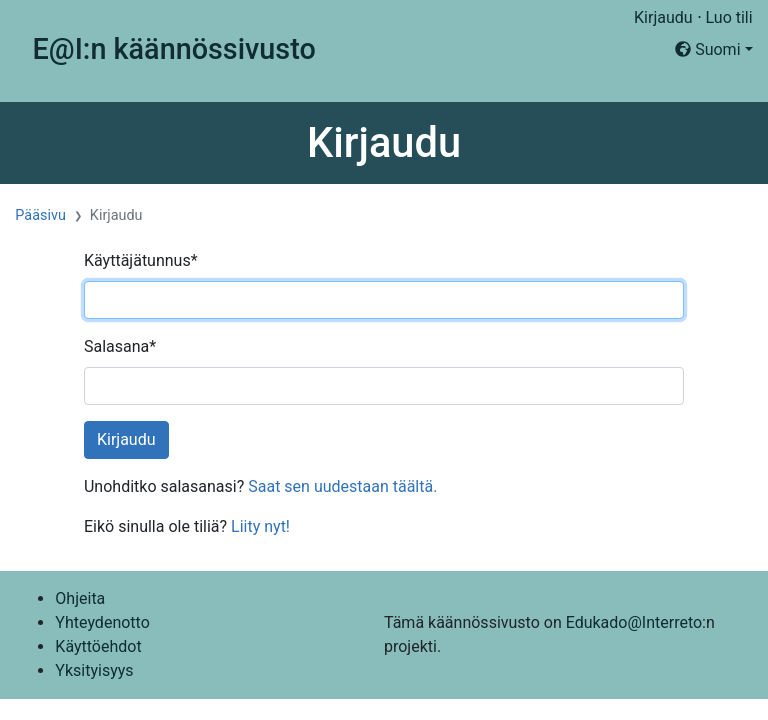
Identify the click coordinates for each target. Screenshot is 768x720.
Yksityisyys (94, 670)
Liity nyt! (260, 526)
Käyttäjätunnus (141, 260)
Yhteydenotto (102, 622)
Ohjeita (80, 598)
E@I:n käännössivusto (174, 49)
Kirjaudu (663, 17)
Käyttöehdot (98, 646)
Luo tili (729, 17)
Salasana (120, 346)
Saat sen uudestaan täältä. (342, 486)
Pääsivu (40, 215)
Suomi (707, 49)
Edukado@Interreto (634, 622)
